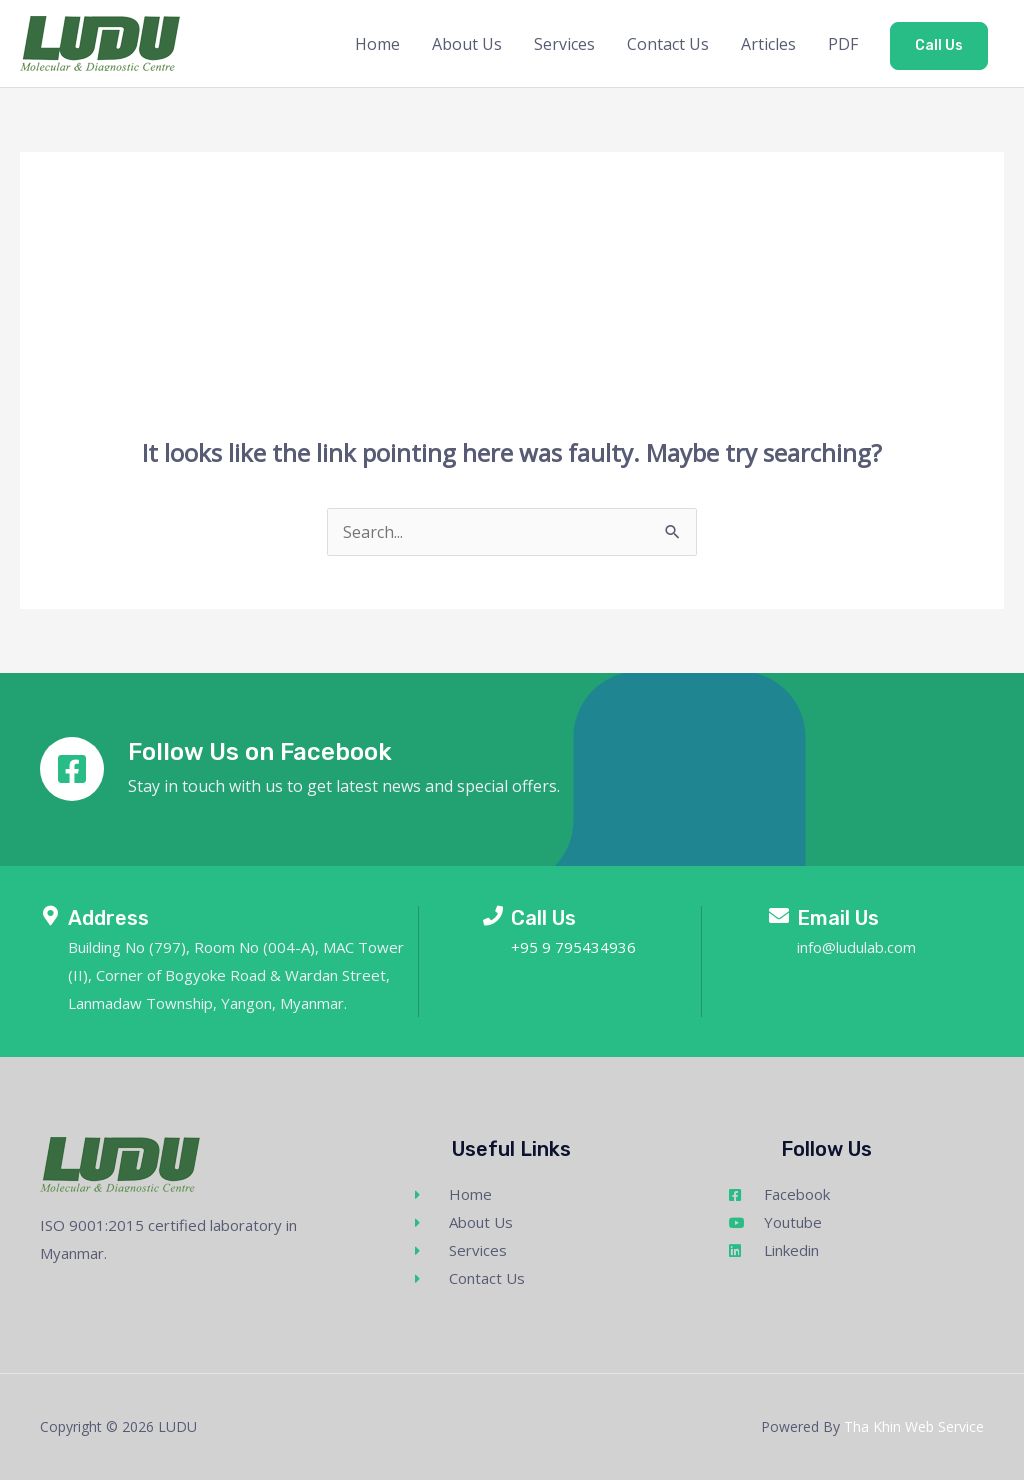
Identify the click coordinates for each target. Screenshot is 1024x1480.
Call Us (939, 45)
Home (377, 44)
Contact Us (668, 44)
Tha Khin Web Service (914, 1426)
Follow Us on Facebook (260, 752)
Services (564, 44)
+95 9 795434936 (573, 947)
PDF (843, 44)
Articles (768, 44)
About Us (467, 44)
